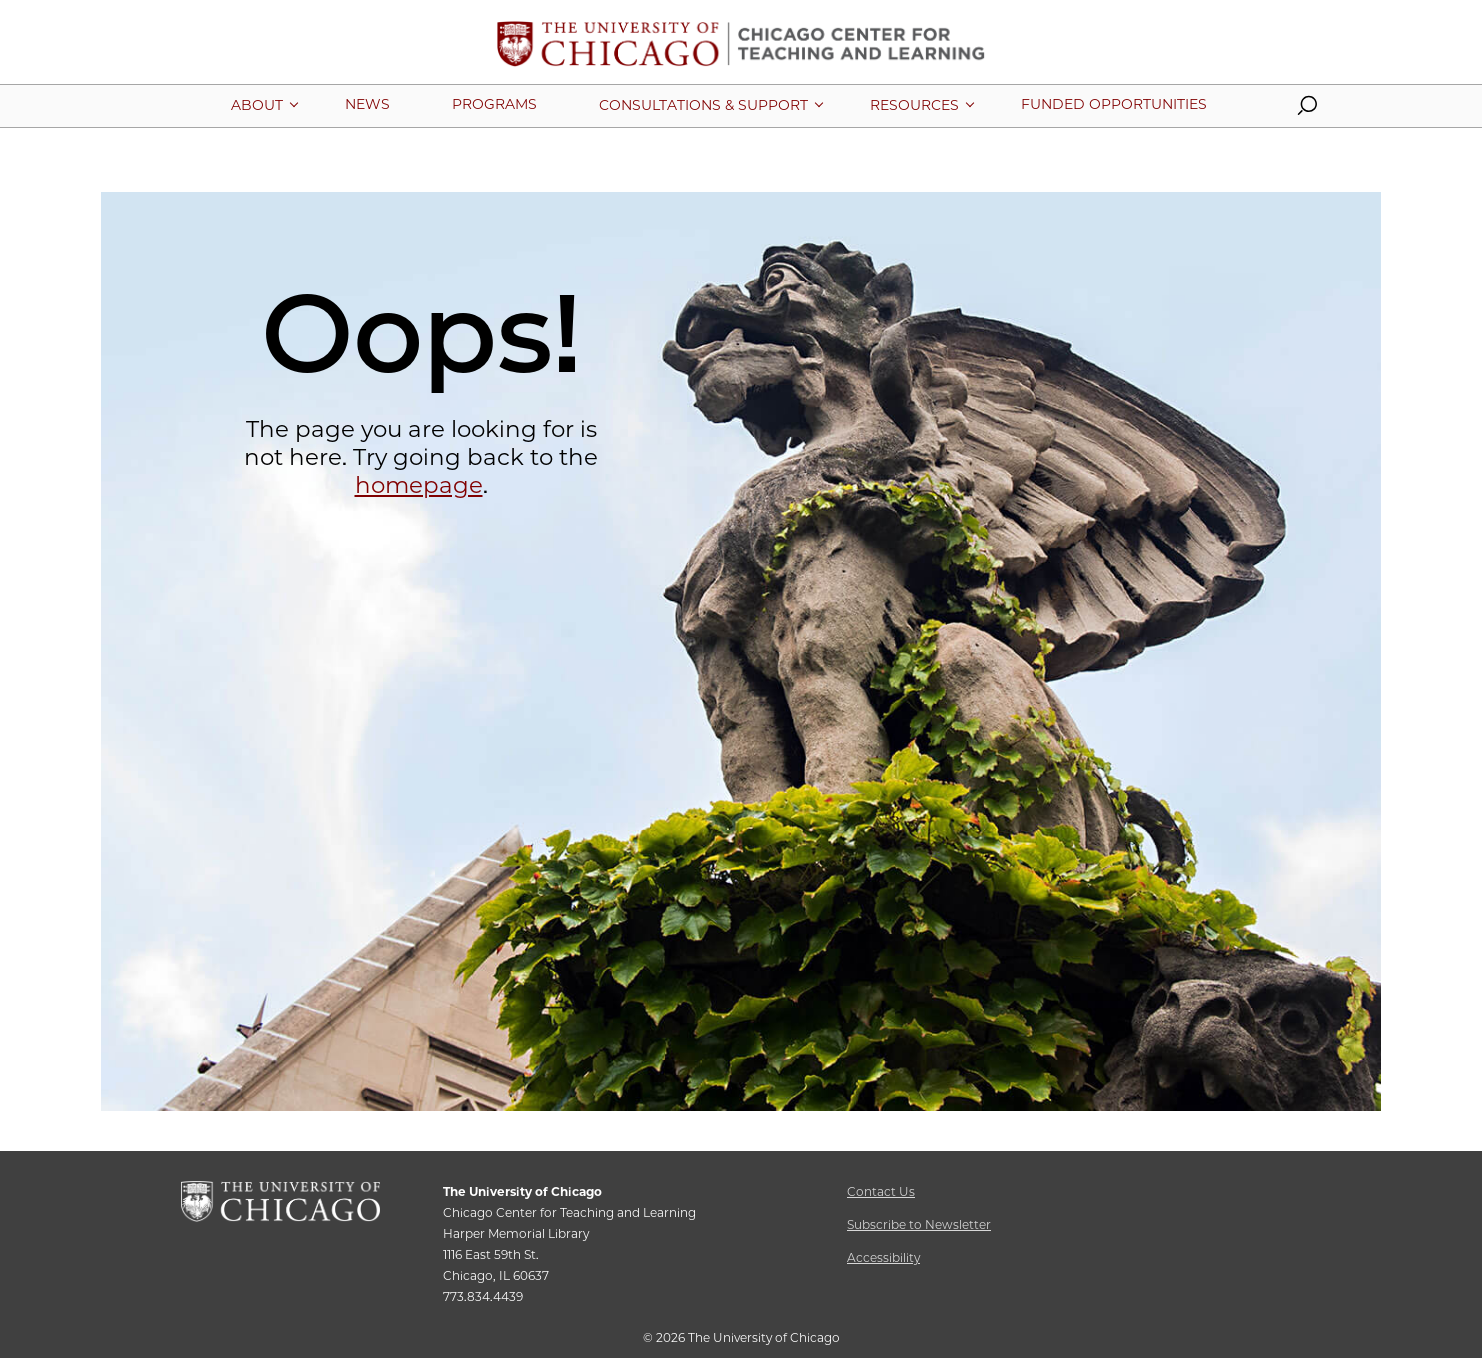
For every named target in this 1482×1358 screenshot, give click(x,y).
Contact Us (881, 1191)
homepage (419, 485)
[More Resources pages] (914, 105)
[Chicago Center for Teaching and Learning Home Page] (741, 52)
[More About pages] (257, 105)
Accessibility (883, 1257)
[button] (1307, 110)
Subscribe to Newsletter (919, 1224)
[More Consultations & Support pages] (703, 105)
